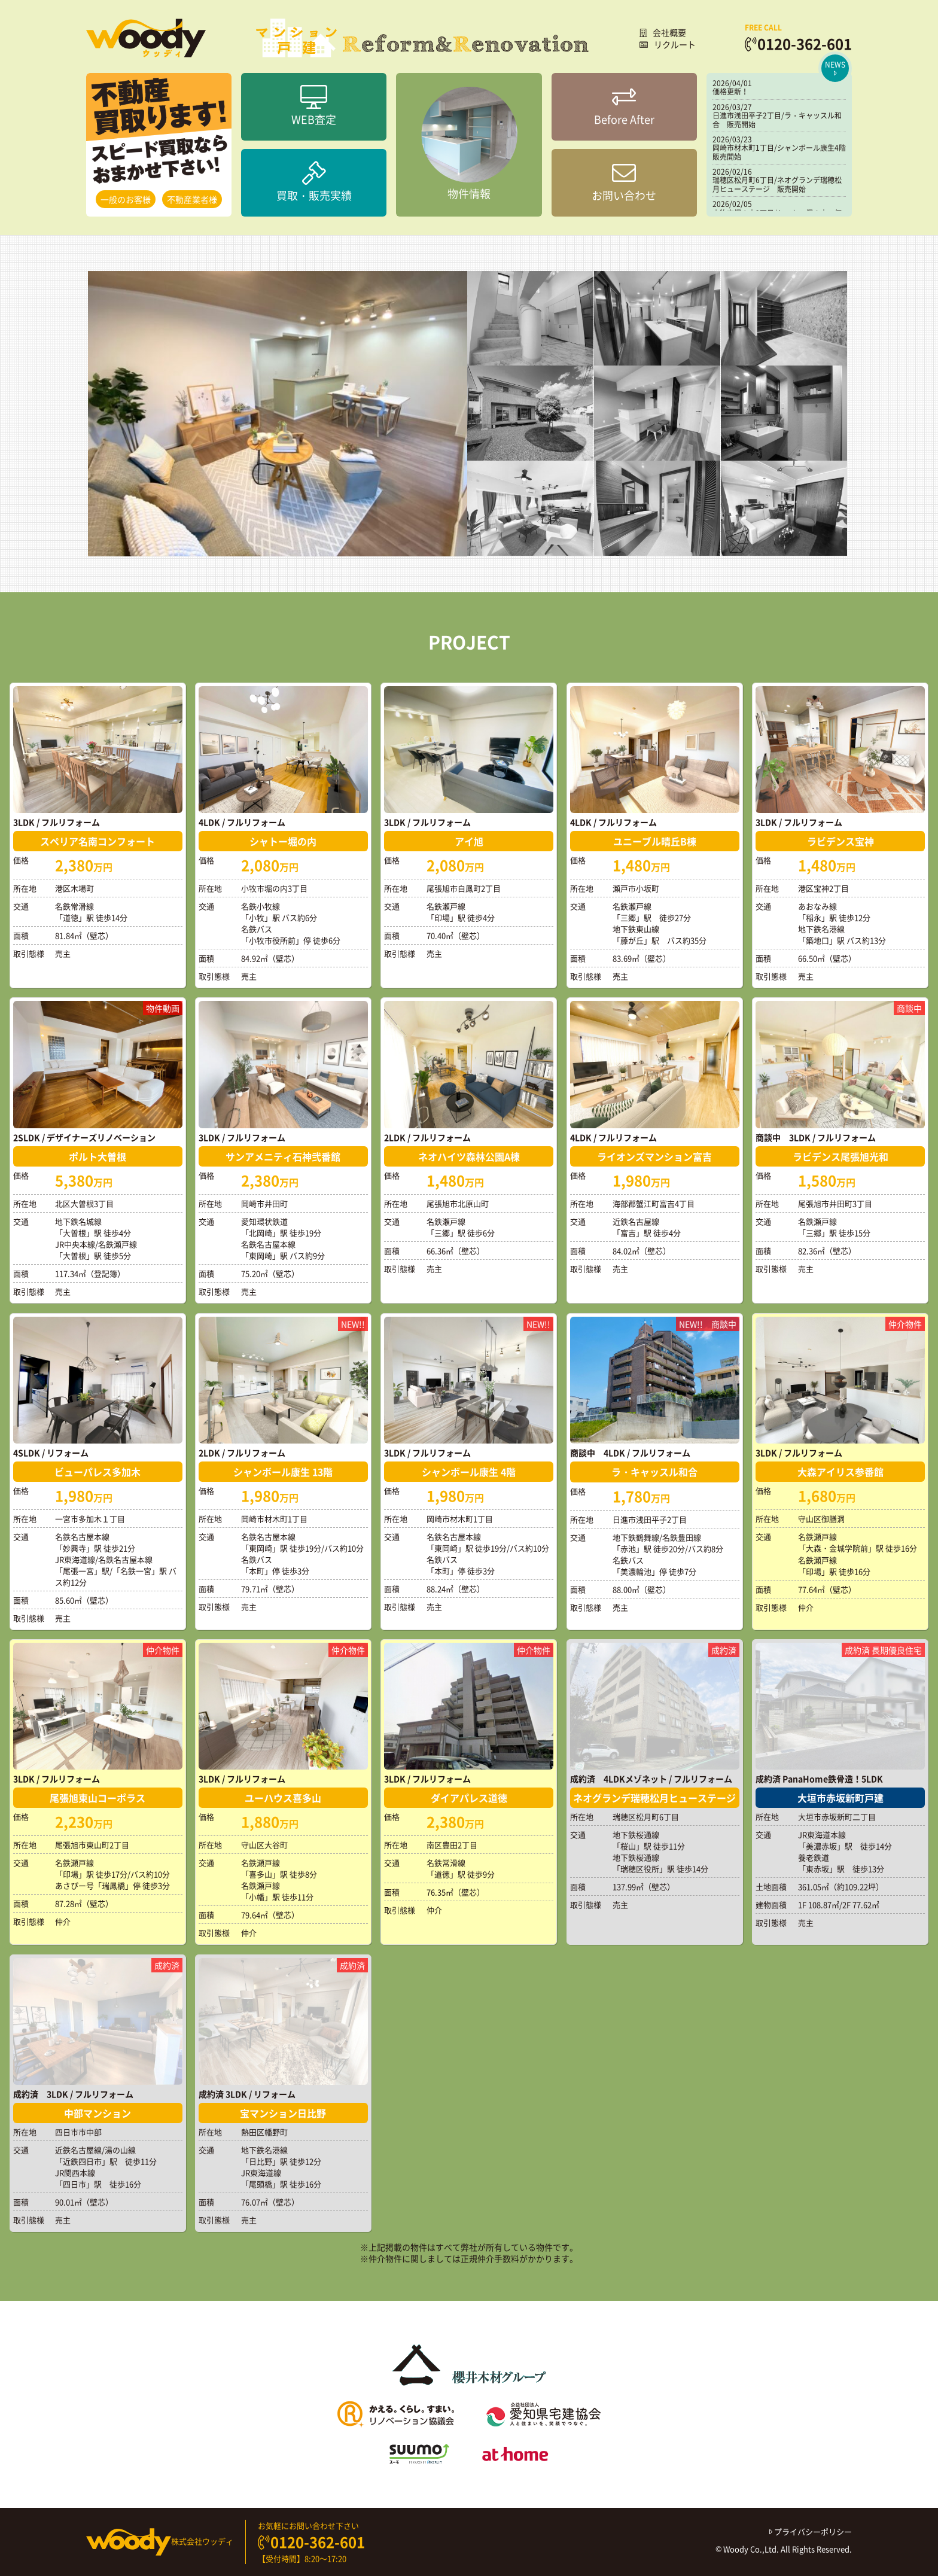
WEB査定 (313, 106)
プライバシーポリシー (810, 2531)
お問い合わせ (624, 182)
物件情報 (468, 144)
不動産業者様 (192, 199)
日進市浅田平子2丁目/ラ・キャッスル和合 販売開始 (777, 119)
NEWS (835, 68)
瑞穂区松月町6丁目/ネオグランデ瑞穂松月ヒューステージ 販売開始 (777, 184)
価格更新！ (730, 91)
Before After (624, 106)
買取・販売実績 (313, 182)
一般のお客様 (125, 199)
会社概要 (662, 32)
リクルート (667, 44)
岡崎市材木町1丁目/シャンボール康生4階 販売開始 (782, 152)
